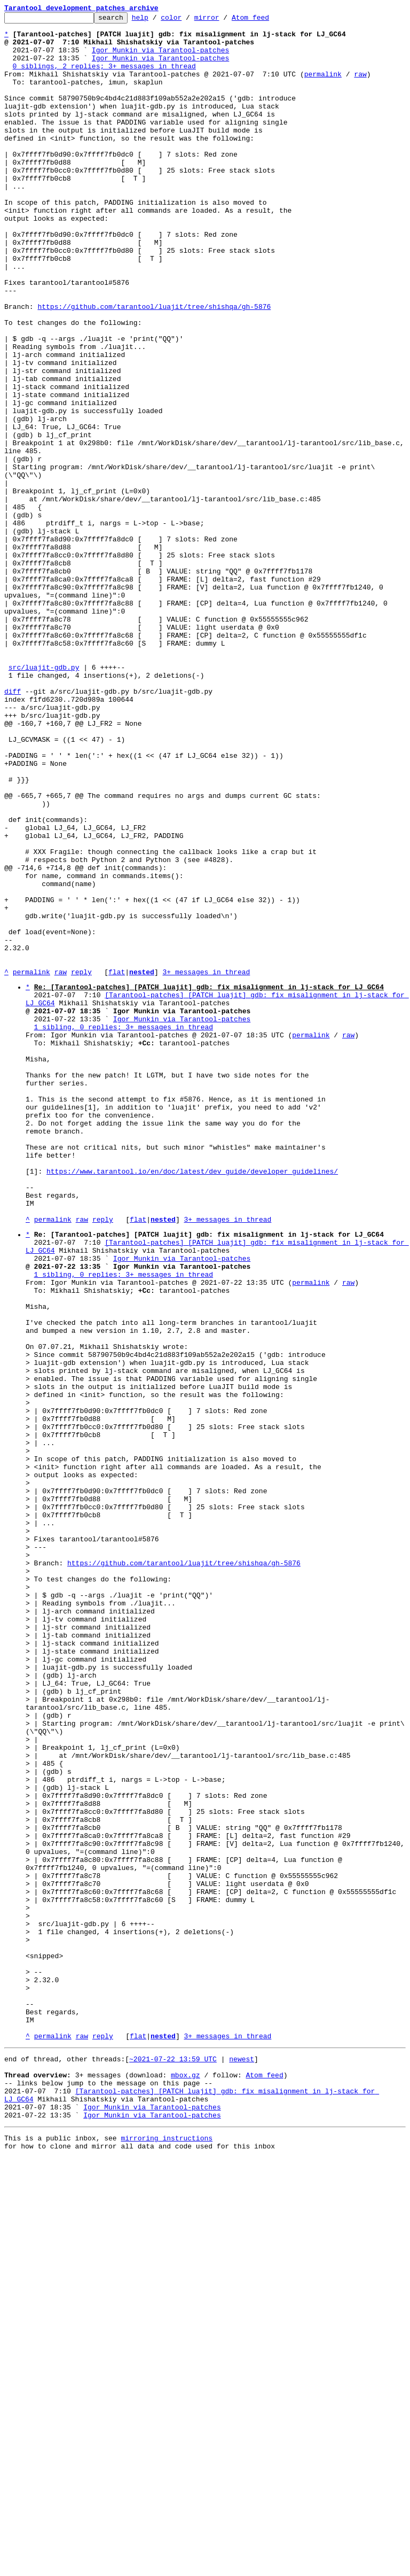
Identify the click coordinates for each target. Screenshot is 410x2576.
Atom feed (267, 20)
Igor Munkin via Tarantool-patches (160, 58)
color (187, 20)
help (156, 20)
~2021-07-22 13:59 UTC (173, 2463)
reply (81, 1164)
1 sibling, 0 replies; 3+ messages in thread (123, 1228)
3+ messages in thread (206, 1164)
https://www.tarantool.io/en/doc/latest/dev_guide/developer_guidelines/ (192, 1402)
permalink (323, 86)
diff (12, 827)
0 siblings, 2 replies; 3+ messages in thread (104, 77)
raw (360, 86)
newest (241, 2463)
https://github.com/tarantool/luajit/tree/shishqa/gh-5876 (154, 365)
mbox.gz (185, 2482)
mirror (223, 20)
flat (116, 1164)
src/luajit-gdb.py (44, 798)
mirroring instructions (166, 2554)
